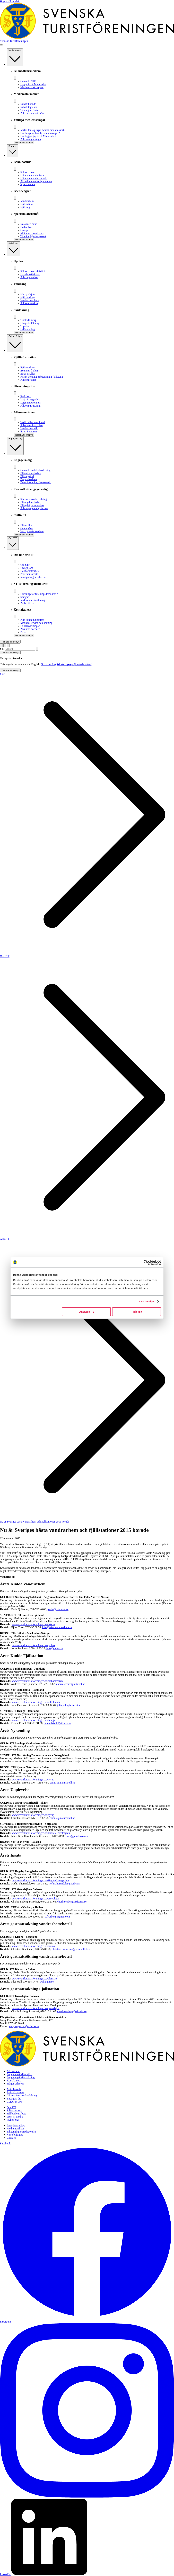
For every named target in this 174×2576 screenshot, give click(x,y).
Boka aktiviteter (15, 2092)
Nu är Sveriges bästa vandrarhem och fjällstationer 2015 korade (34, 1521)
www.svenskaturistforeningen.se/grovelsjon (35, 1898)
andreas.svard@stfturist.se (70, 1684)
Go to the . (66, 664)
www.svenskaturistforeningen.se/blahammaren (37, 1680)
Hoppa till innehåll (10, 1)
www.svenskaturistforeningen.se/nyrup (33, 1779)
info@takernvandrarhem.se (57, 1627)
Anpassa (86, 1311)
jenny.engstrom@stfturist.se (23, 2026)
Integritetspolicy (16, 2125)
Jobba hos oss (14, 2110)
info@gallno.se (54, 1648)
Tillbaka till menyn (10, 641)
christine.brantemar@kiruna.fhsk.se (71, 1949)
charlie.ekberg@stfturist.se (71, 1901)
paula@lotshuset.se (57, 1609)
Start (2, 673)
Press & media (15, 2116)
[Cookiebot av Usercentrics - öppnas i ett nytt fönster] (146, 1262)
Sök (2, 648)
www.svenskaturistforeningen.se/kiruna (33, 1946)
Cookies (11, 2137)
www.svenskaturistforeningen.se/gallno (33, 1645)
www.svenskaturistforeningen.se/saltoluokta (36, 1702)
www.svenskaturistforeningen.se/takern (33, 1624)
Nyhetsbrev (13, 2119)
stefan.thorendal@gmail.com (64, 1883)
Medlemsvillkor (15, 2128)
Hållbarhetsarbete (16, 2113)
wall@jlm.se (47, 1981)
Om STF (5, 956)
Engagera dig (14, 2098)
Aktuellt (4, 1239)
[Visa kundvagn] (8, 645)
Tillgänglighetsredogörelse (21, 2131)
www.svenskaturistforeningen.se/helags (33, 1720)
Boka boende (14, 2089)
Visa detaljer (146, 1301)
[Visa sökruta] (4, 645)
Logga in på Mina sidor (19, 2074)
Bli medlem (13, 2071)
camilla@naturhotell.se (62, 1782)
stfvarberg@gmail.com (57, 1916)
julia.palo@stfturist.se (69, 1705)
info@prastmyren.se (78, 1836)
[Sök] (37, 649)
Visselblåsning (15, 2134)
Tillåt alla (136, 1311)
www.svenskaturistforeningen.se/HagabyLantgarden (40, 1880)
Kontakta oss (14, 2080)
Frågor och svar (15, 2083)
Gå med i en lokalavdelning (22, 2095)
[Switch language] (1, 645)
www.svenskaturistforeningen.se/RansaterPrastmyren (41, 1833)
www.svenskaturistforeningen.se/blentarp (34, 1978)
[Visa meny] (1, 44)
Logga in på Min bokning (21, 2077)
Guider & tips (14, 2101)
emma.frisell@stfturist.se (57, 1723)
